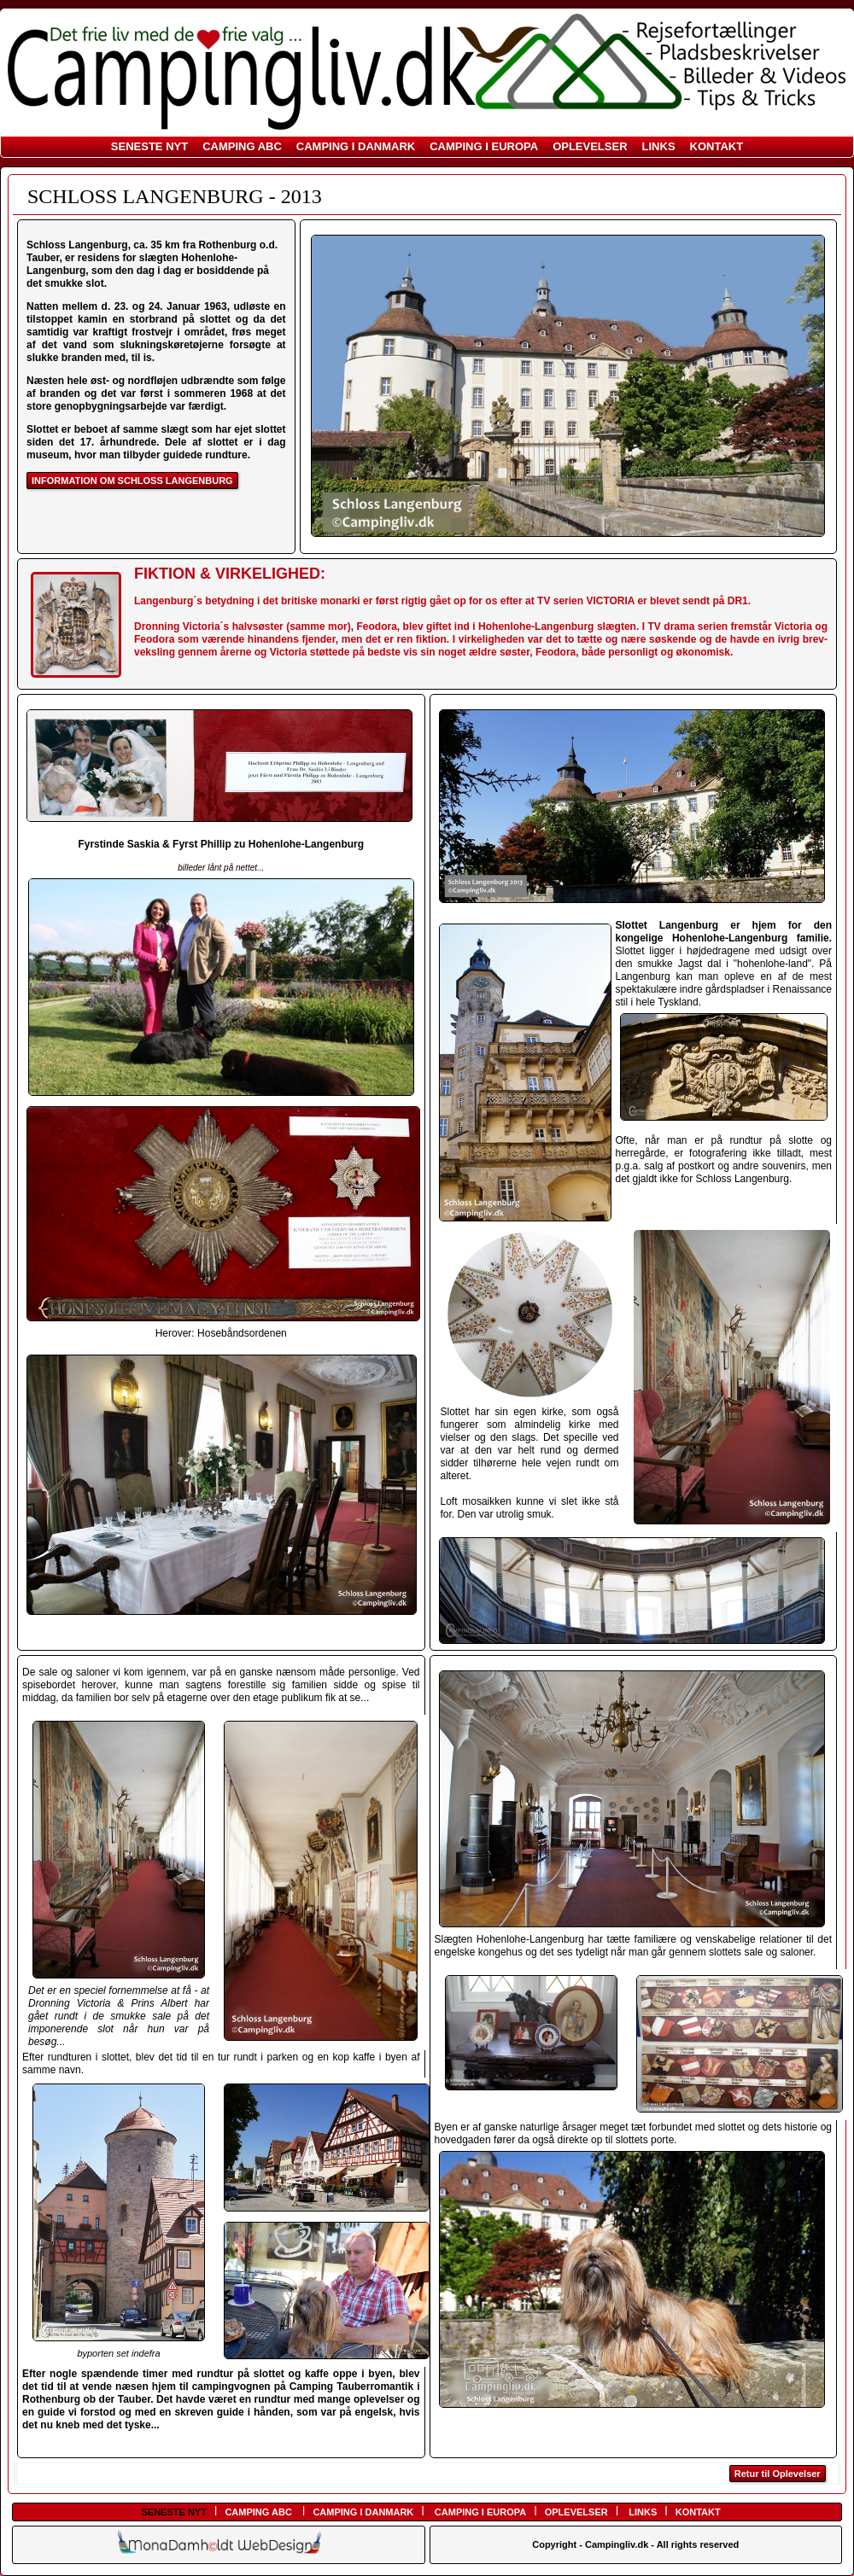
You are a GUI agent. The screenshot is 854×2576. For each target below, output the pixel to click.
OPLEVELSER (590, 146)
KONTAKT (717, 146)
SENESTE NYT (149, 146)
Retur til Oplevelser (777, 2473)
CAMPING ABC (242, 146)
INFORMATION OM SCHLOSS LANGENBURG (132, 480)
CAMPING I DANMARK (355, 146)
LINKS (659, 146)
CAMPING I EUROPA (484, 146)
